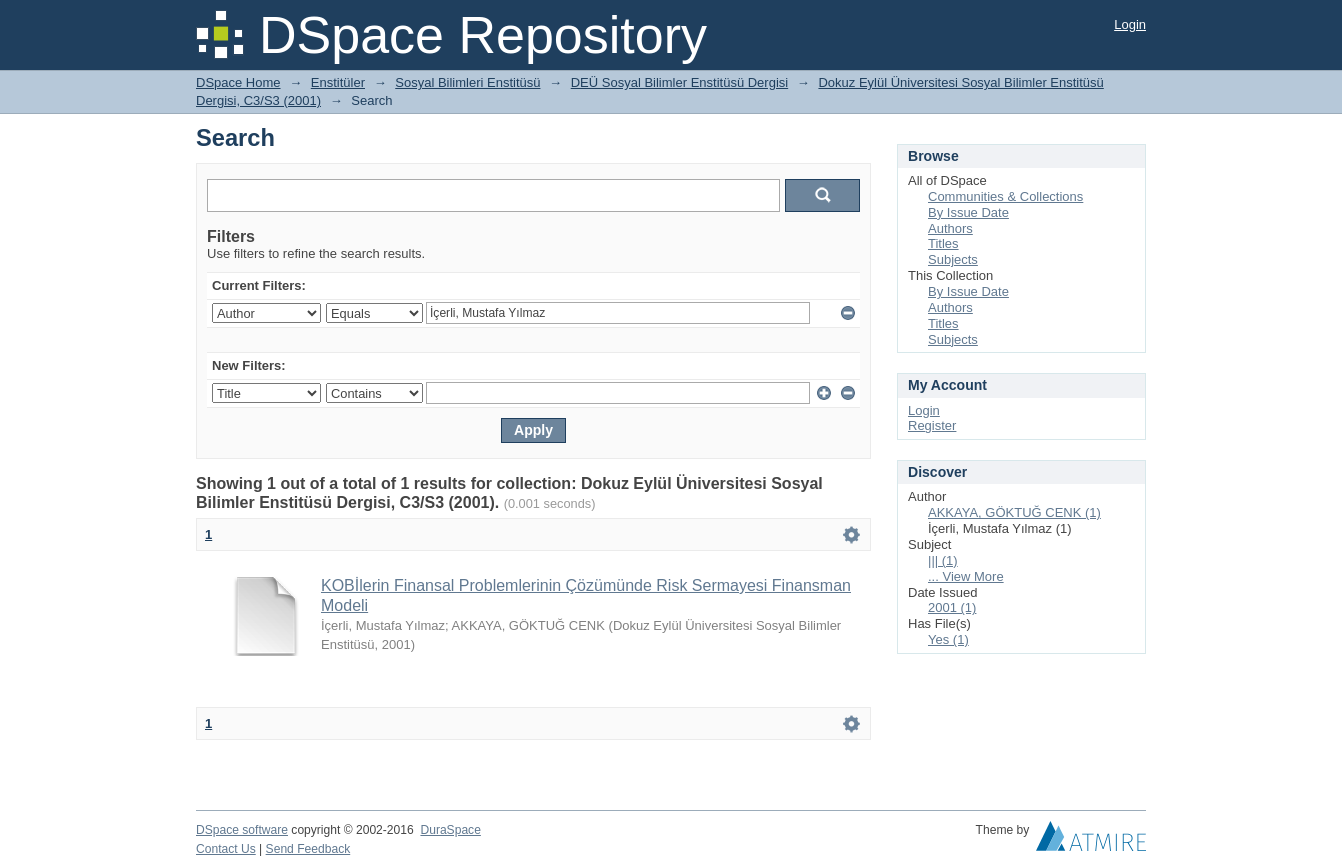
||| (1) (943, 560)
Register (932, 425)
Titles (943, 243)
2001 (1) (952, 607)
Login (1130, 24)
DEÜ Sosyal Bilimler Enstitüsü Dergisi (679, 82)
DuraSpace (450, 830)
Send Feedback (308, 849)
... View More (966, 576)
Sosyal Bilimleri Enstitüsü (467, 82)
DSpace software (242, 830)
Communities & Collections (1005, 196)
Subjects (953, 259)
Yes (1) (948, 639)
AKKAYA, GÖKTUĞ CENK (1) (1014, 512)
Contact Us (226, 849)
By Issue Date (968, 212)
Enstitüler (338, 82)
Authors (950, 228)
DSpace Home (238, 82)
